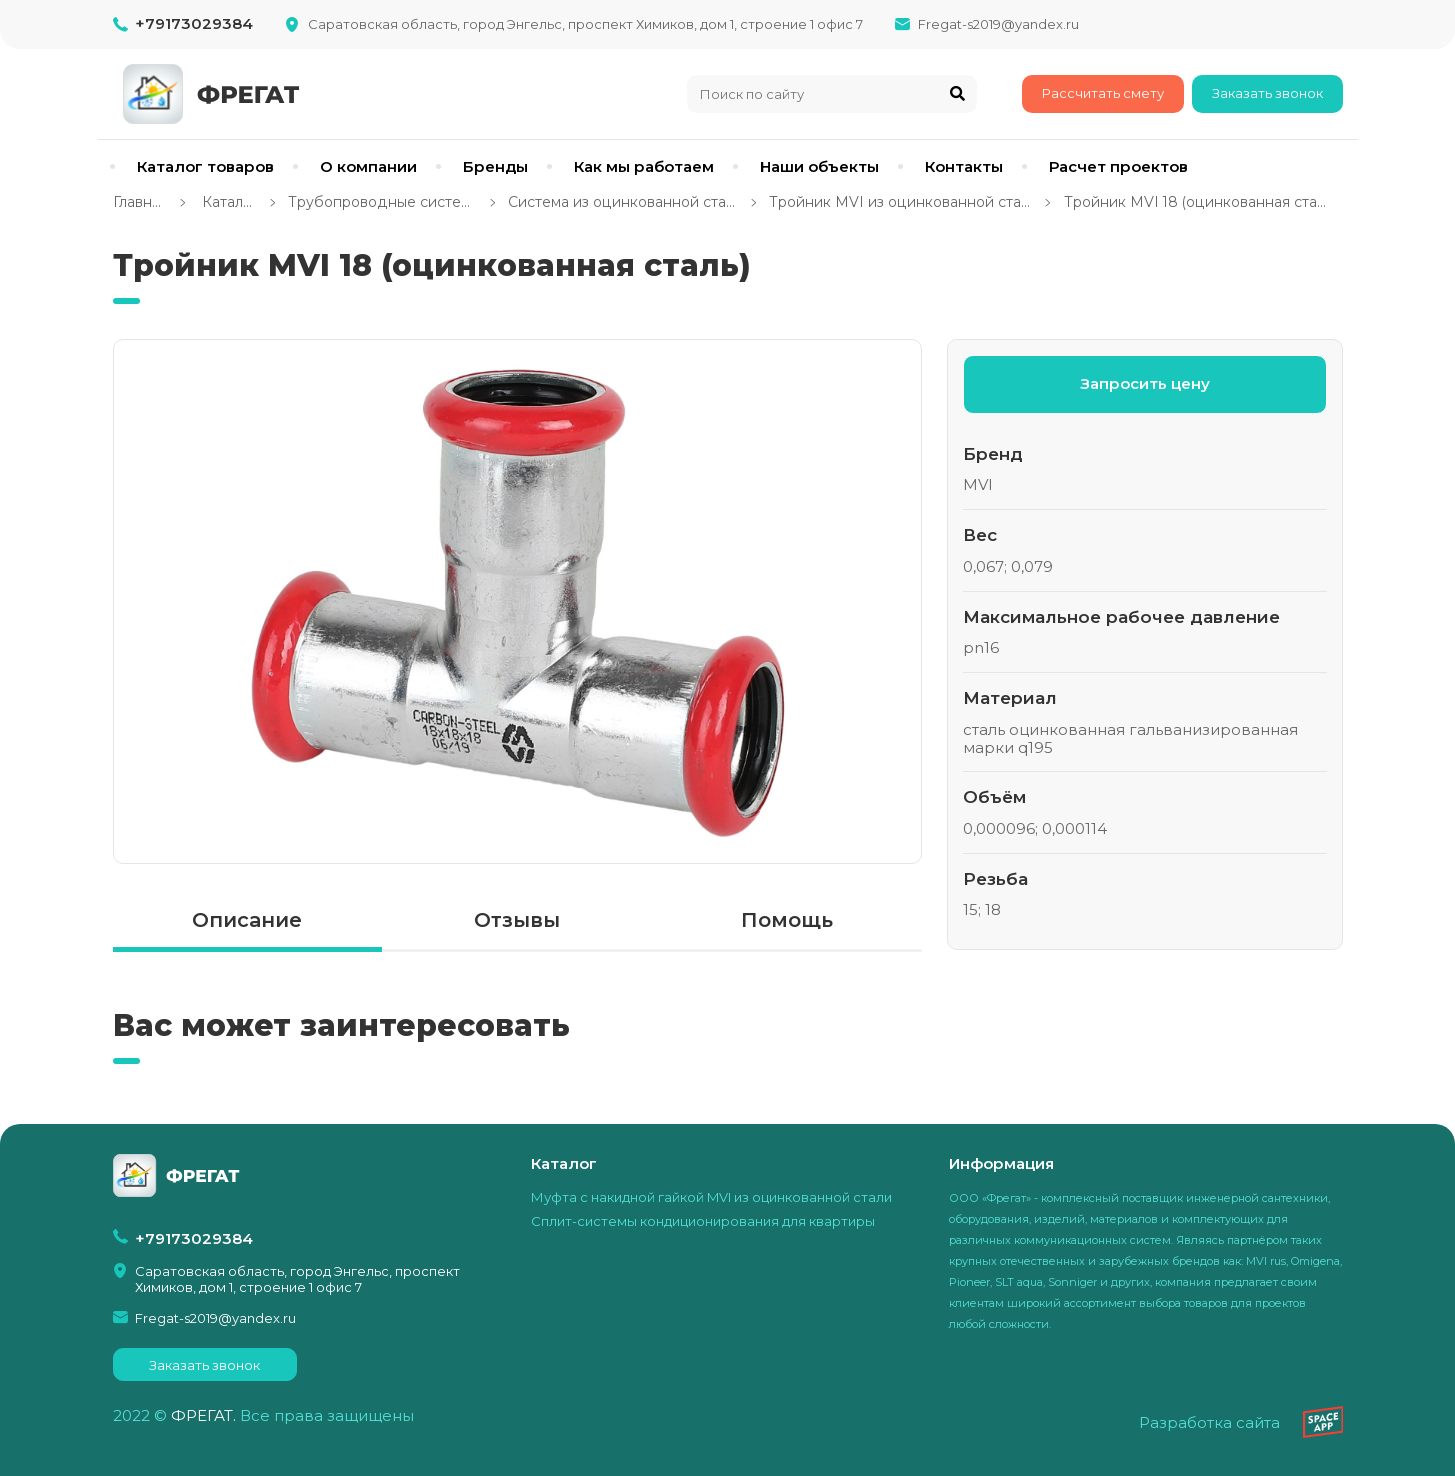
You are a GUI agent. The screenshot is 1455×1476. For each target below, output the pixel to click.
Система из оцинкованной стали (622, 202)
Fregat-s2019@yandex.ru (998, 24)
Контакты (964, 166)
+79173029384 (194, 23)
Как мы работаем (644, 166)
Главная (140, 202)
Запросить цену (1145, 383)
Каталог (227, 202)
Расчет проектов (1118, 166)
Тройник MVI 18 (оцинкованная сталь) (1197, 202)
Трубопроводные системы (382, 202)
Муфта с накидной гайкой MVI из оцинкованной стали (711, 1197)
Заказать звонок (1267, 93)
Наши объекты (819, 166)
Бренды (495, 166)
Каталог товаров (205, 166)
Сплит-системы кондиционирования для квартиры (703, 1221)
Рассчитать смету (1103, 93)
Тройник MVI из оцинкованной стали (900, 202)
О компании (368, 166)
